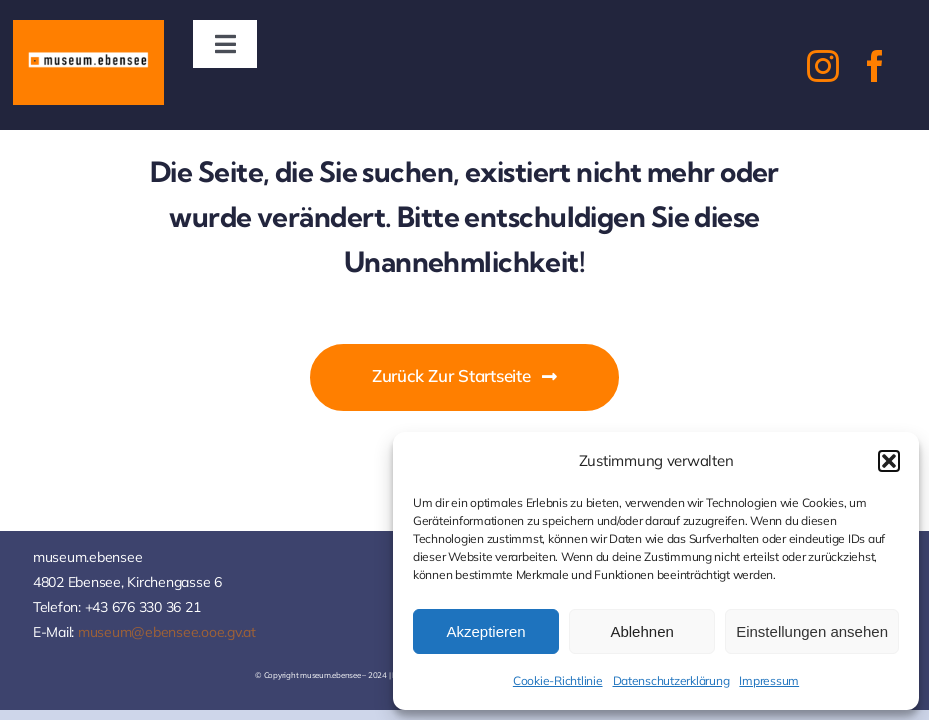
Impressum (769, 680)
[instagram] (823, 66)
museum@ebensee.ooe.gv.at (167, 632)
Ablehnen (641, 631)
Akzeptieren (485, 631)
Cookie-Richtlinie (558, 680)
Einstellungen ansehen (812, 631)
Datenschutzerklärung (671, 680)
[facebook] (875, 66)
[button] (889, 461)
